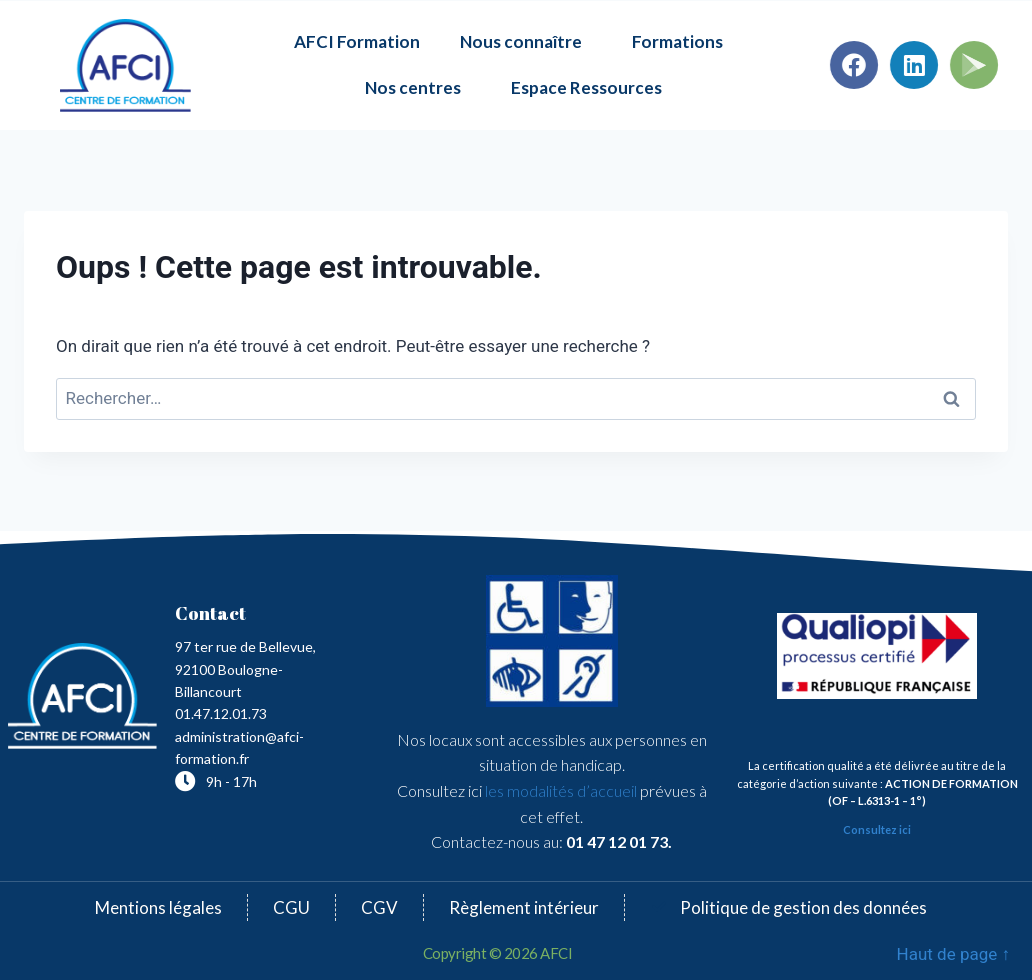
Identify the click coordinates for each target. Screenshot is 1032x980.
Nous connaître (526, 41)
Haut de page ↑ (953, 954)
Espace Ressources (586, 87)
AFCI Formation (357, 41)
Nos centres (418, 87)
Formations (682, 41)
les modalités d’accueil (559, 790)
